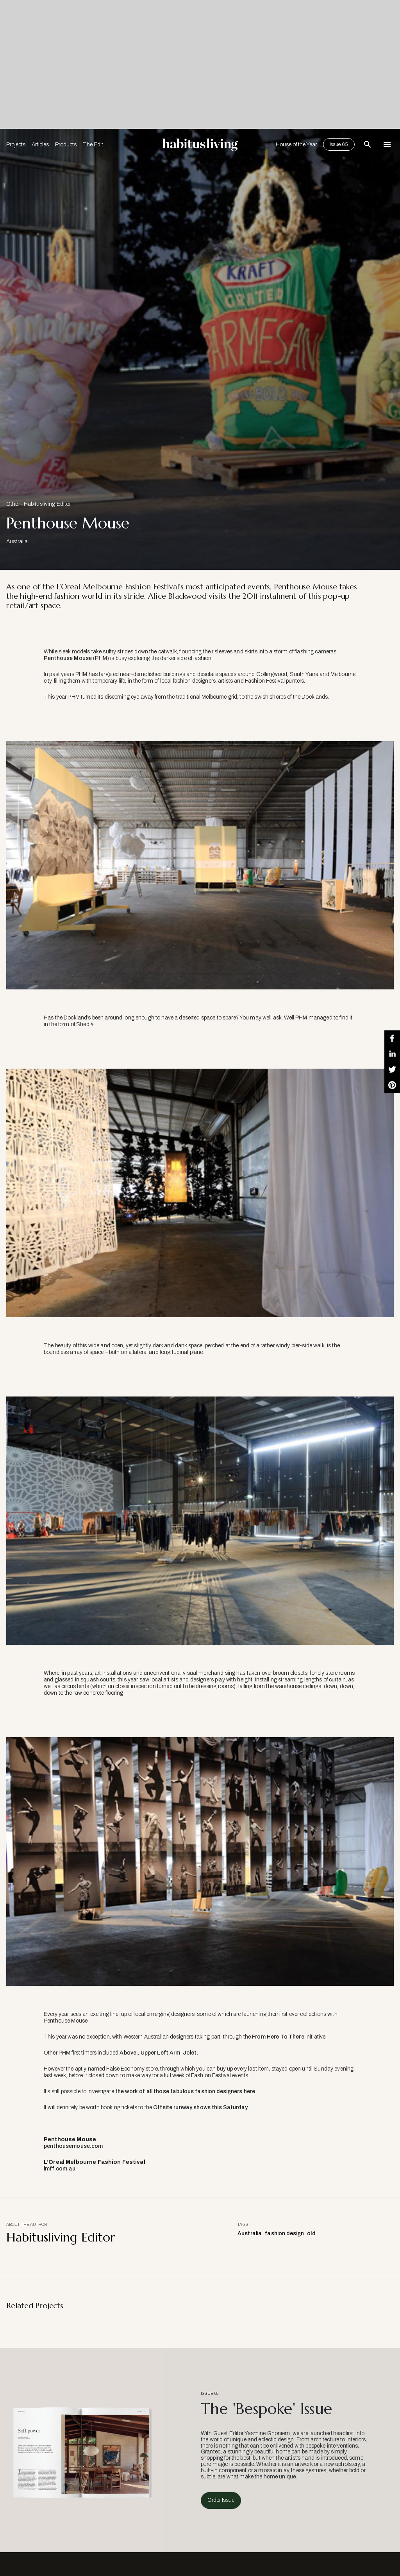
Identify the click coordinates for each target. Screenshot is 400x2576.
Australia (250, 2233)
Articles (40, 145)
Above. (129, 2053)
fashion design (284, 2233)
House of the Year (296, 145)
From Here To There (278, 2037)
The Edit (93, 145)
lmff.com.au (60, 2169)
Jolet (190, 2053)
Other (13, 504)
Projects (15, 145)
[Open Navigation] (387, 144)
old (311, 2233)
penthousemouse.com (73, 2146)
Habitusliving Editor (47, 504)
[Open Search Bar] (367, 144)
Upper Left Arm (160, 2053)
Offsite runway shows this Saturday (200, 2107)
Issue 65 (339, 144)
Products (66, 145)
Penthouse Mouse (68, 658)
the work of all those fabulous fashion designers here (185, 2091)
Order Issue (220, 2500)
